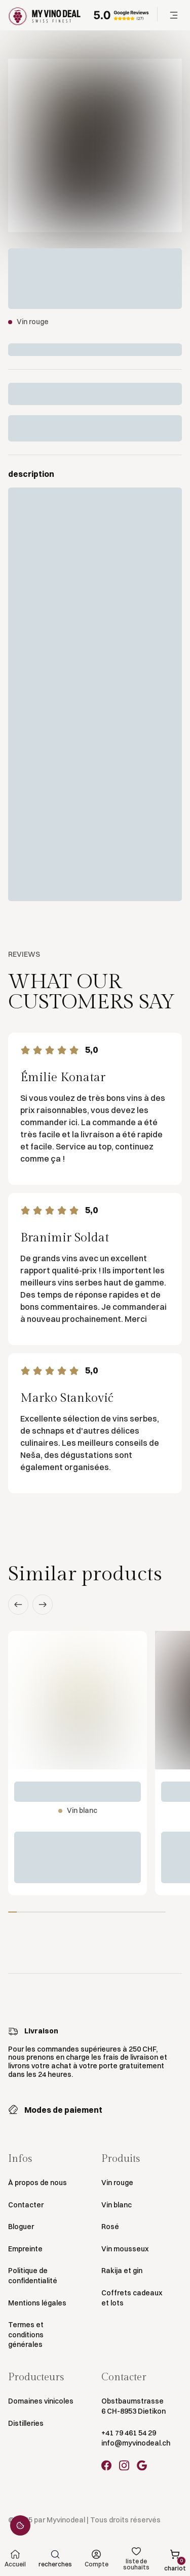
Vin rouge (117, 2182)
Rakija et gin (121, 2270)
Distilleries (26, 2423)
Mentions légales (37, 2302)
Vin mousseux (124, 2248)
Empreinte (25, 2248)
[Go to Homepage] (45, 15)
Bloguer (21, 2226)
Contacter (26, 2204)
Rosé (110, 2226)
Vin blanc (116, 2204)
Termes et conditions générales (26, 2334)
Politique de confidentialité (32, 2275)
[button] (174, 15)
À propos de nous (37, 2182)
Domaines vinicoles (40, 2401)
